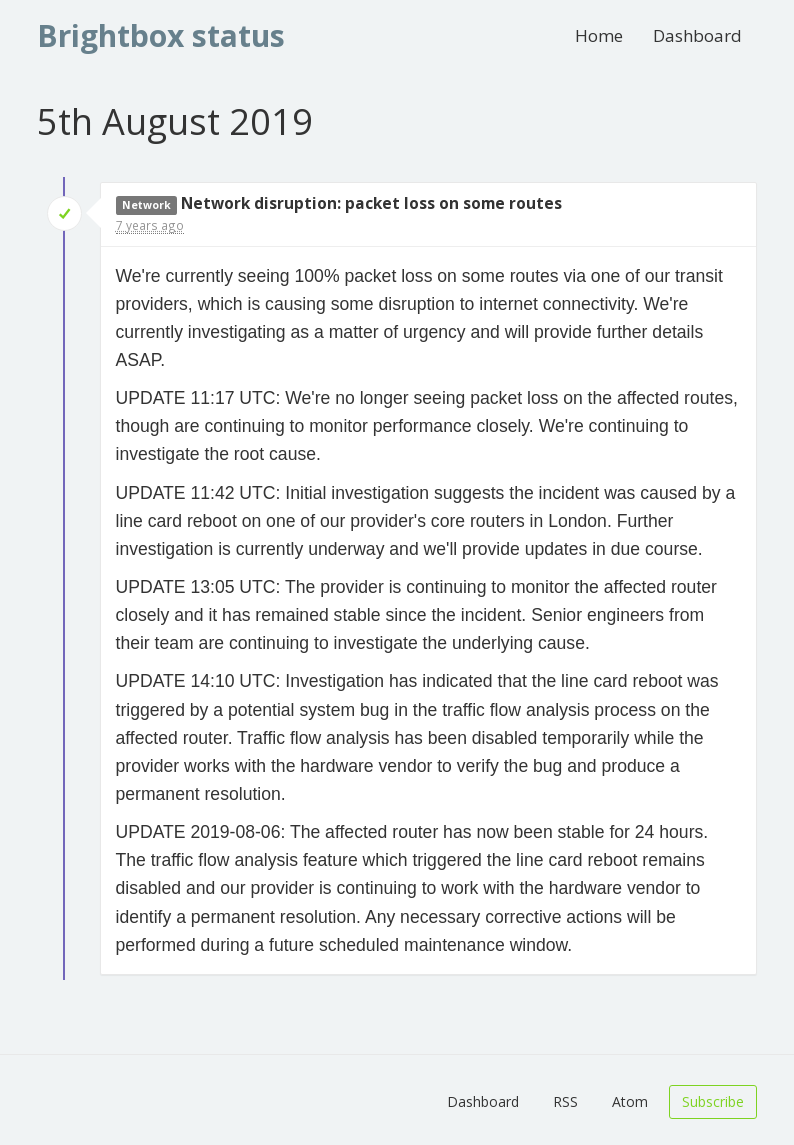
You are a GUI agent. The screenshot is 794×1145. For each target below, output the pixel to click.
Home (599, 35)
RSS (565, 1101)
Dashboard (697, 35)
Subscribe (713, 1101)
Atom (630, 1101)
